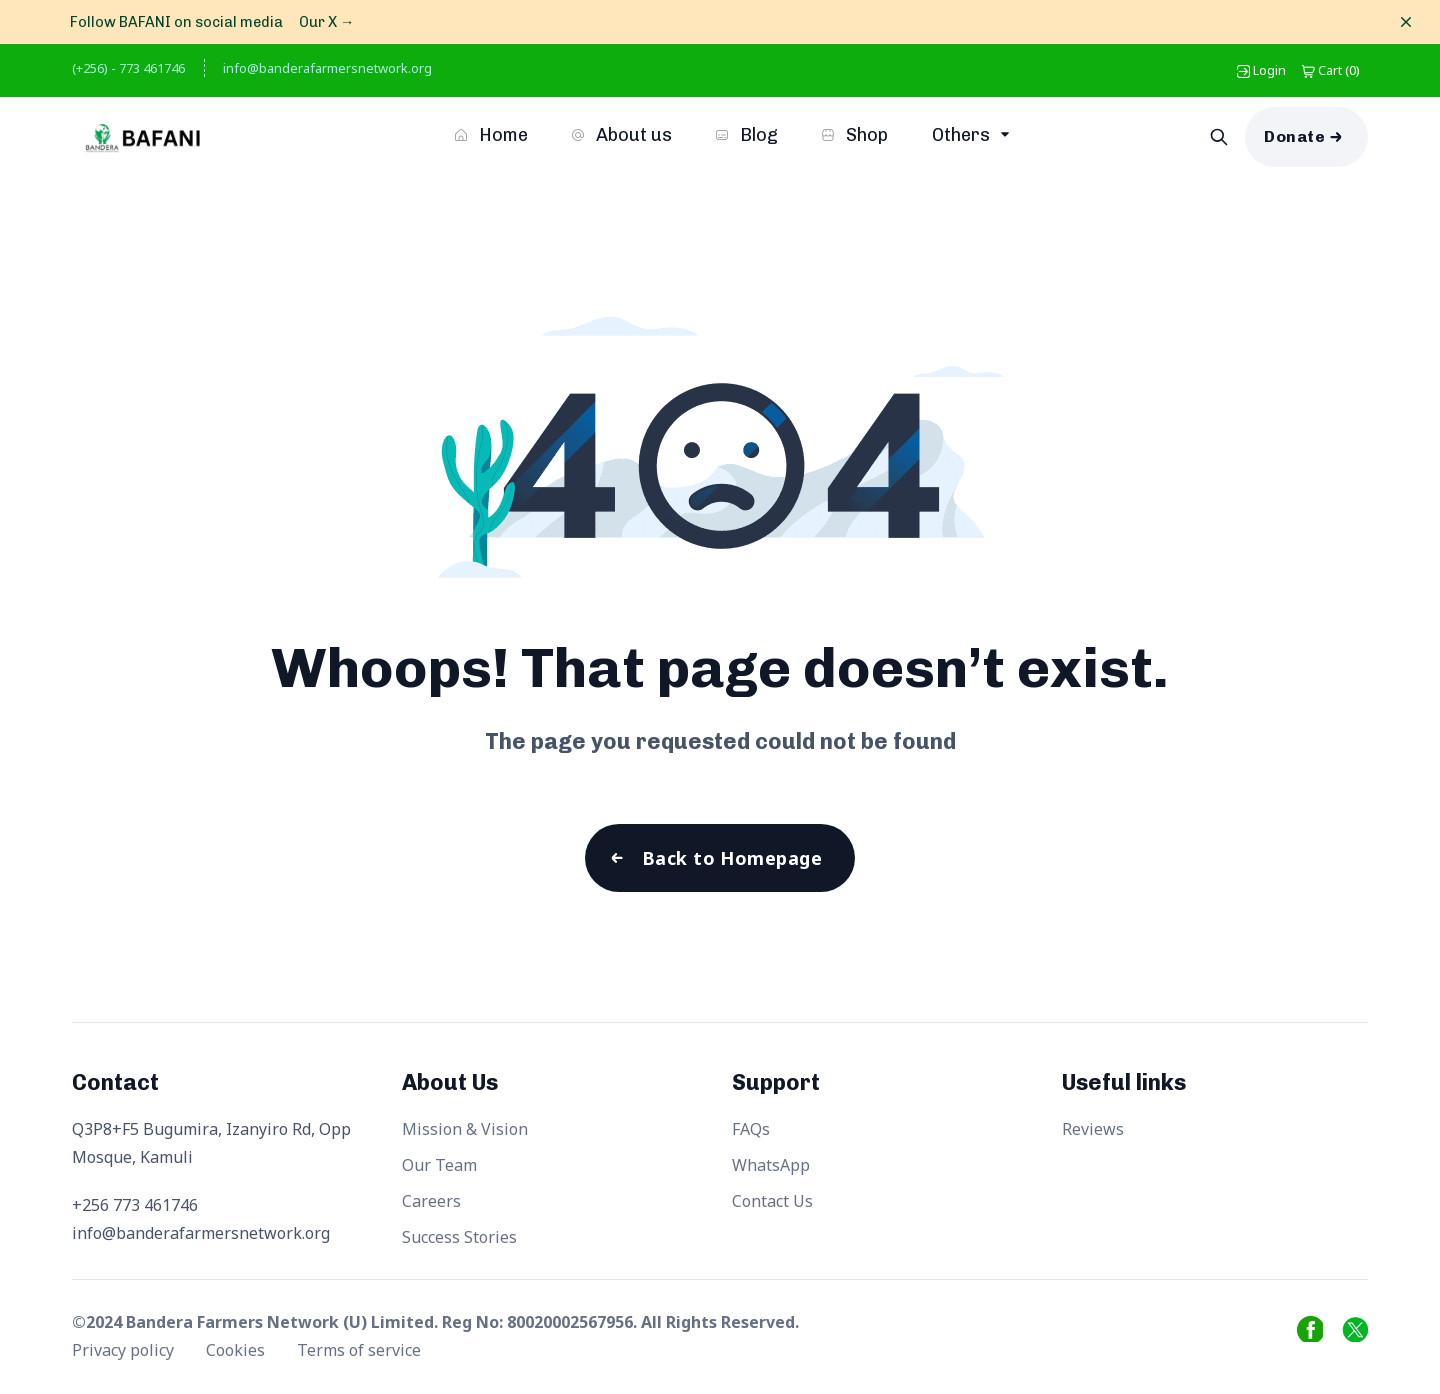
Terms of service (359, 1350)
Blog (747, 135)
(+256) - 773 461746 (128, 68)
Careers (431, 1201)
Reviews (1093, 1129)
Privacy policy (125, 1350)
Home (491, 135)
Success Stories (459, 1237)
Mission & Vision (465, 1129)
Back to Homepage (732, 858)
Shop (855, 135)
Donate (1294, 136)
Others (963, 135)
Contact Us (772, 1201)
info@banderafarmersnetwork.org (327, 68)
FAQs (751, 1129)
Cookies (237, 1350)
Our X (326, 22)
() (1331, 70)
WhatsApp (771, 1165)
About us (622, 135)
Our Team (439, 1165)
